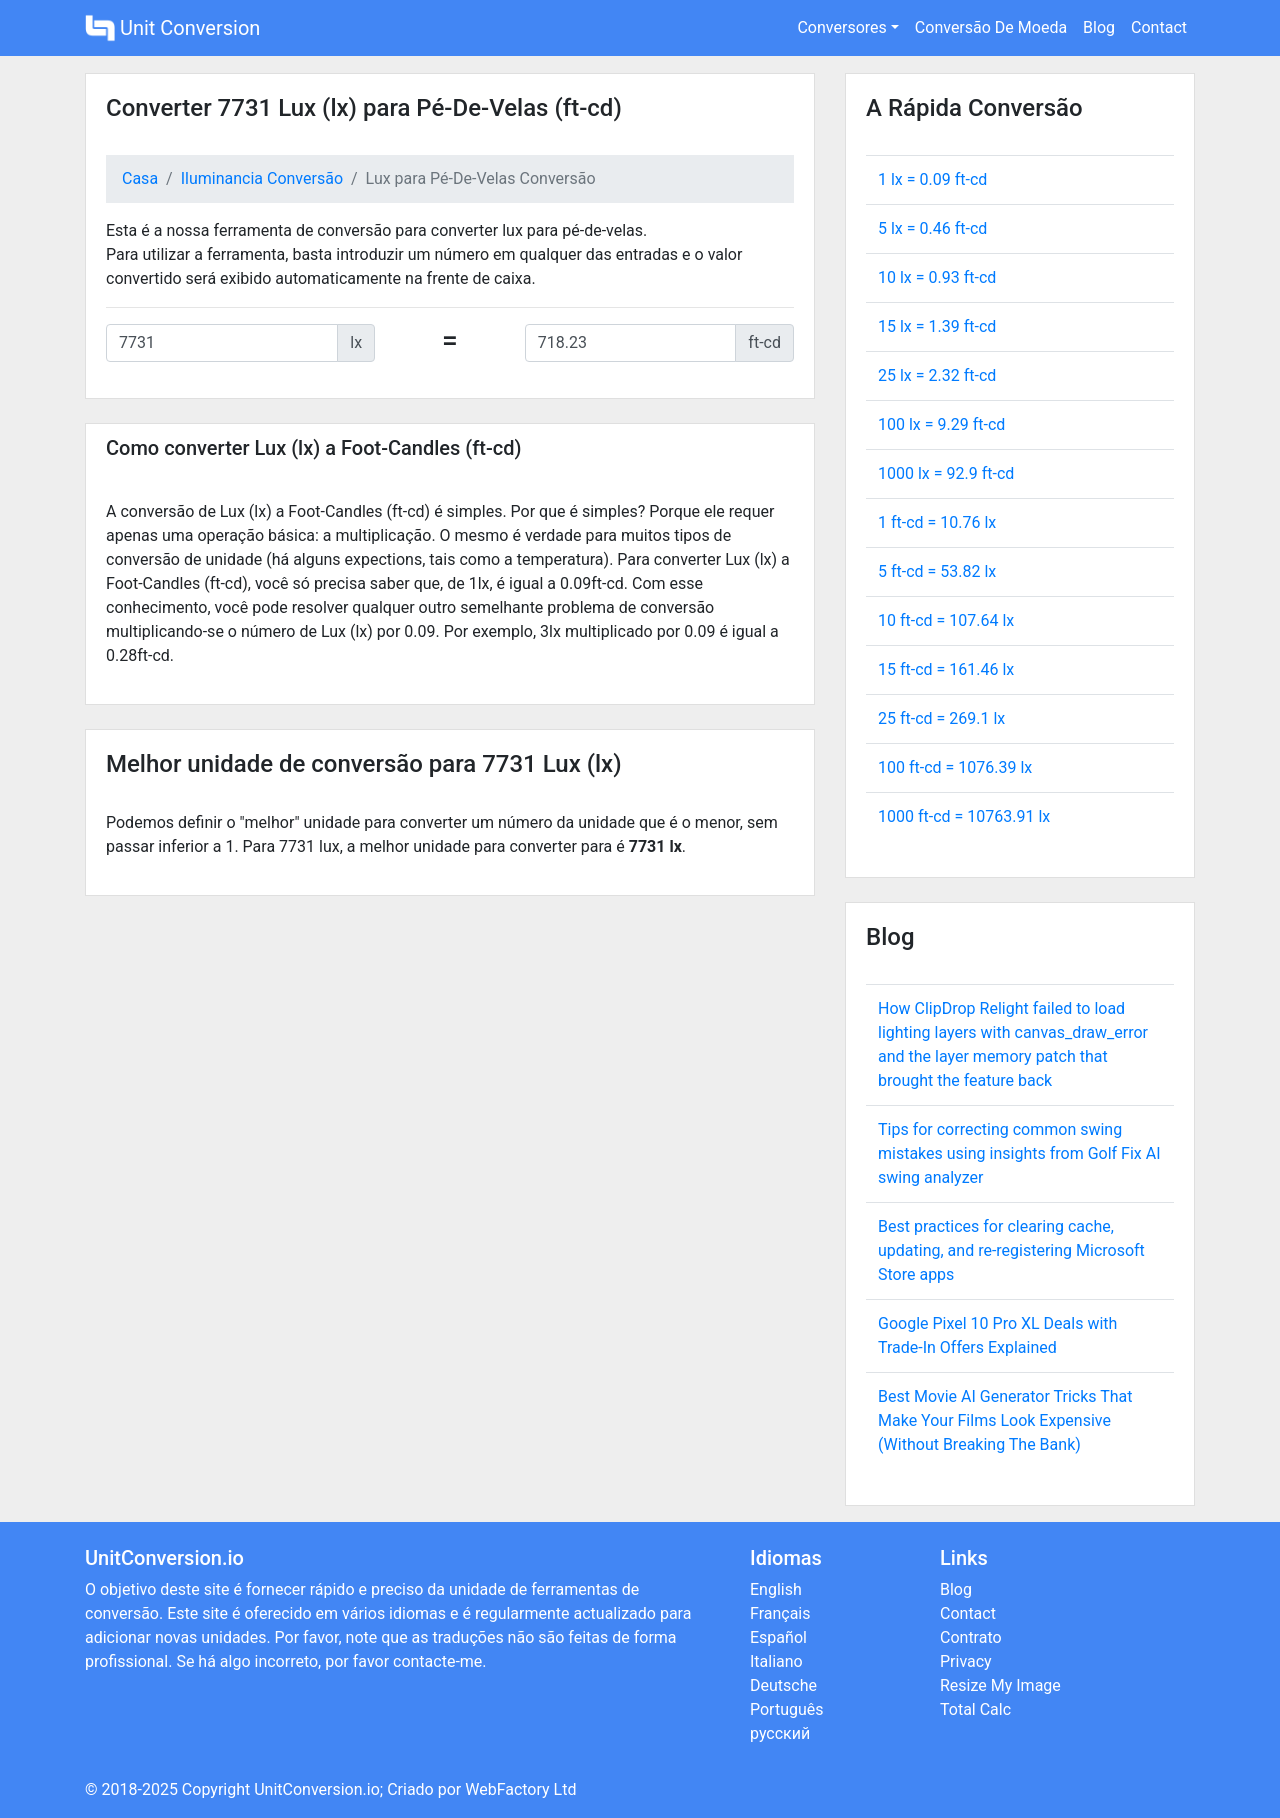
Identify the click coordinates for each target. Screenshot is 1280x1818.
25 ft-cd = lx (941, 718)
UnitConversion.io (317, 1789)
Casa (140, 178)
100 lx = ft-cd (941, 424)
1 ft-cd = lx (937, 522)
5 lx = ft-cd (932, 228)
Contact (1159, 27)
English (776, 1589)
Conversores (841, 27)
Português (787, 1709)
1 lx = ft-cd (932, 179)
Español (778, 1637)
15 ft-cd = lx (946, 669)
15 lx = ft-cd (937, 326)
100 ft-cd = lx (955, 767)
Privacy (966, 1661)
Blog (1099, 27)
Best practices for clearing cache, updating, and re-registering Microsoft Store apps (1011, 1250)
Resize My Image (1000, 1685)
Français (780, 1613)
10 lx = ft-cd (937, 277)
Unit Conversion (172, 28)
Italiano (776, 1661)
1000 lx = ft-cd (946, 473)
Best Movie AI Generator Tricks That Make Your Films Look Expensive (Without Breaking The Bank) (1005, 1420)
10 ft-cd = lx (946, 620)
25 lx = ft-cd (937, 375)
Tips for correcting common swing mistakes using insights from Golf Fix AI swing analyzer (1019, 1153)
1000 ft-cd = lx (964, 816)
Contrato (971, 1637)
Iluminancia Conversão (262, 178)
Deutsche (783, 1685)
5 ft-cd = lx (937, 571)
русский (780, 1733)
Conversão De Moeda (991, 27)
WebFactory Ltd (520, 1789)
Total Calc (975, 1709)
